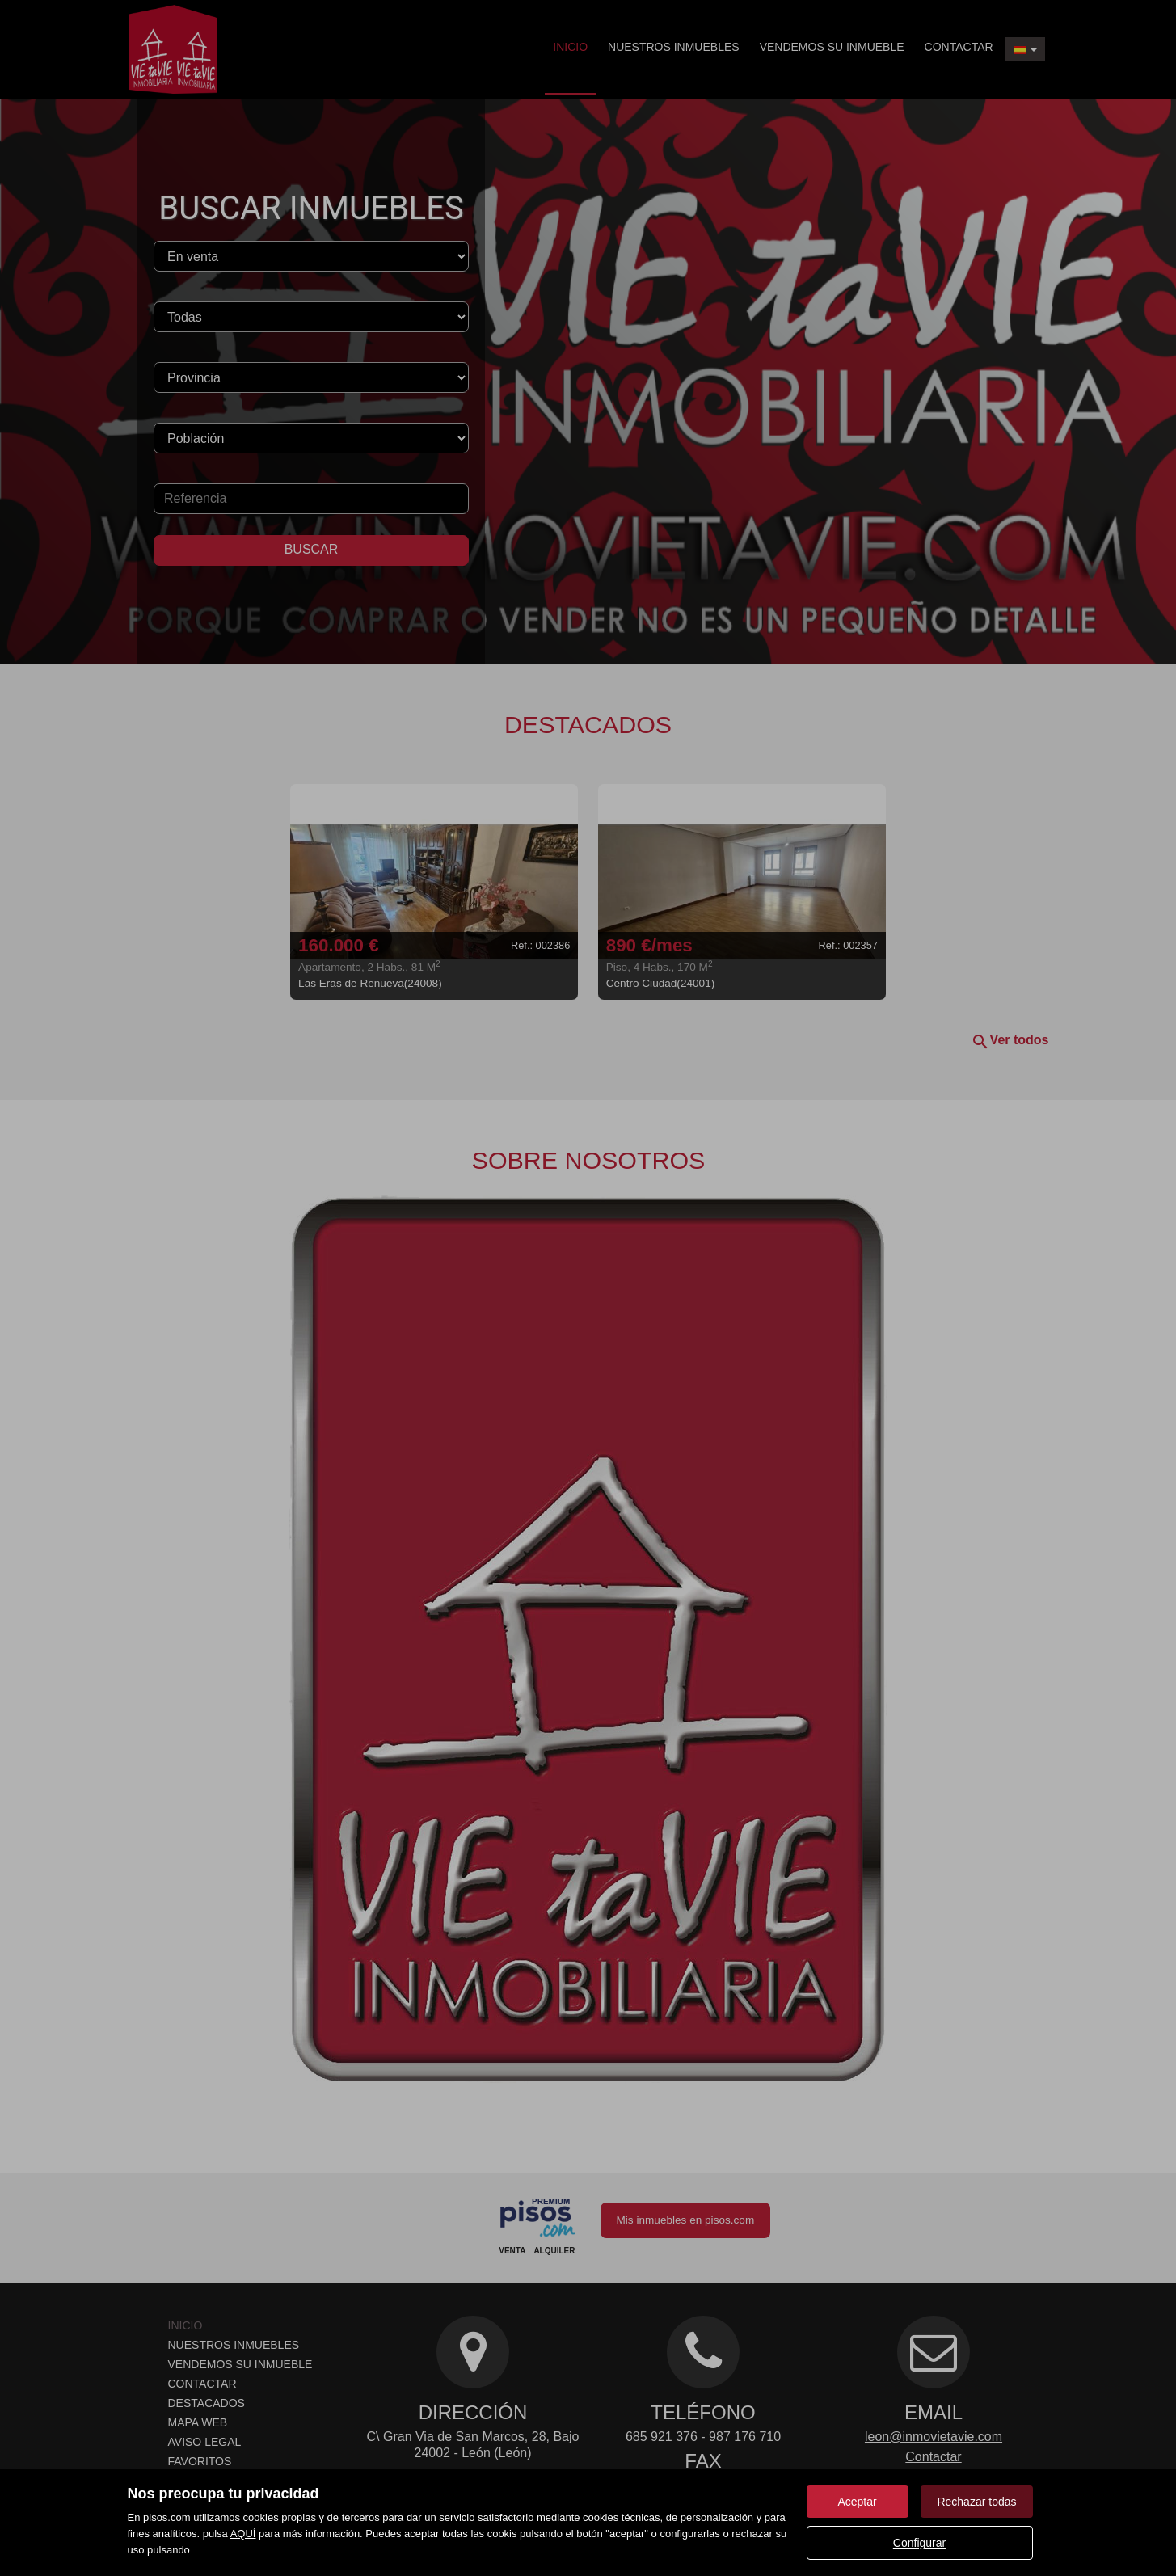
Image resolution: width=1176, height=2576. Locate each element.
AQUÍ (243, 2534)
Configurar (919, 2542)
